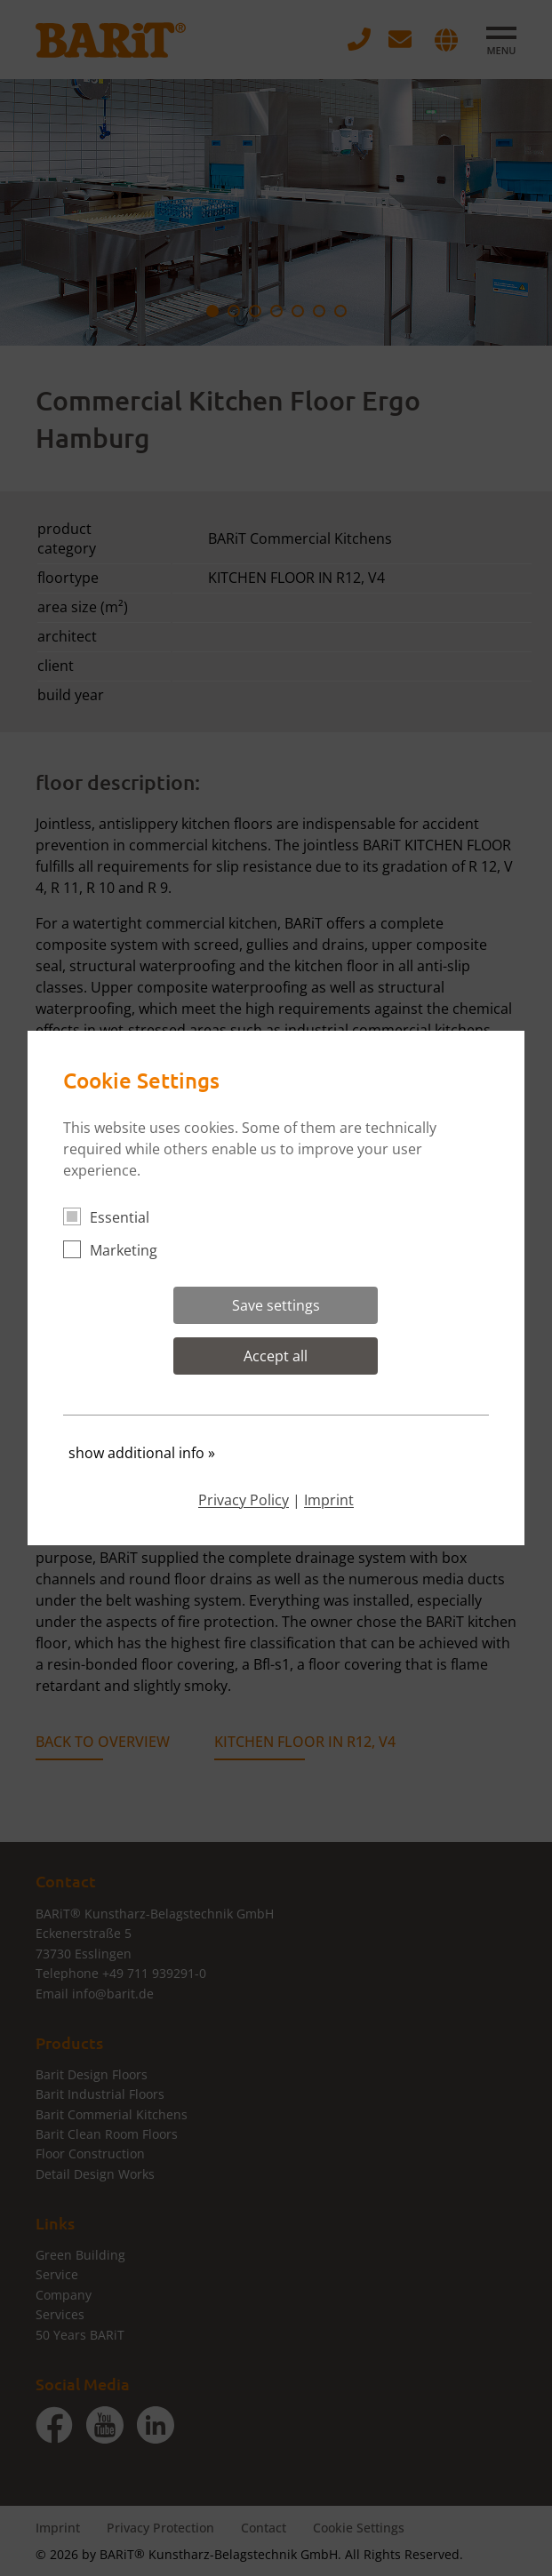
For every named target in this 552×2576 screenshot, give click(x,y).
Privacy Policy (243, 1500)
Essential (113, 1217)
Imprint (329, 1500)
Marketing (117, 1250)
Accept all (276, 1356)
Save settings (276, 1305)
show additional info (141, 1453)
